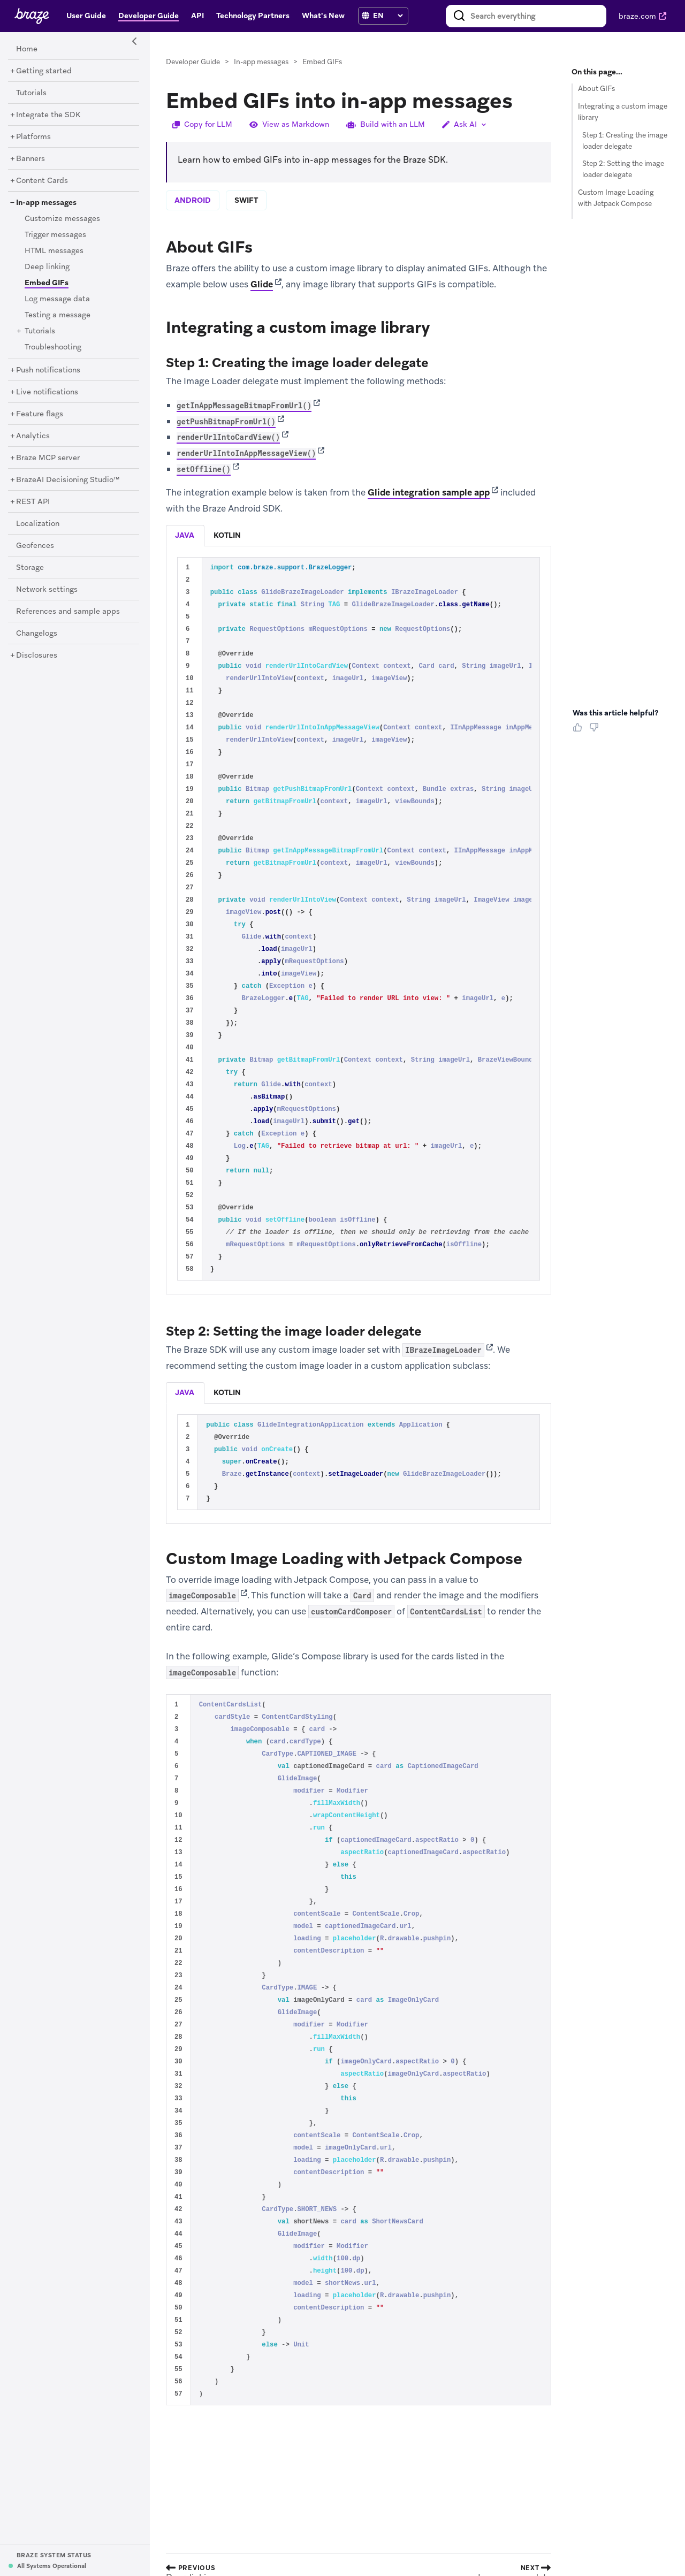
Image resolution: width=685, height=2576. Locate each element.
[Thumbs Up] (579, 731)
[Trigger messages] (55, 235)
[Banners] (30, 159)
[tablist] (358, 535)
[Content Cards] (42, 181)
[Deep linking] (47, 267)
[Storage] (30, 567)
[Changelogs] (36, 633)
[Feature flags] (39, 414)
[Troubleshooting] (53, 347)
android (192, 200)
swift (246, 200)
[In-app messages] (46, 202)
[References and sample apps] (68, 611)
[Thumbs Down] (596, 731)
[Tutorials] (31, 93)
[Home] (26, 49)
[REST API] (33, 502)
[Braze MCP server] (48, 458)
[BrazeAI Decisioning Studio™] (68, 480)
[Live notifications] (47, 392)
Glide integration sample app (429, 492)
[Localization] (37, 524)
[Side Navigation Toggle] (134, 41)
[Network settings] (47, 589)
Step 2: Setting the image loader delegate (623, 169)
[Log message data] (57, 299)
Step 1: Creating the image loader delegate (624, 141)
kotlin (227, 535)
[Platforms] (33, 137)
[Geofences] (35, 545)
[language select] (388, 15)
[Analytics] (33, 436)
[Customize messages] (62, 219)
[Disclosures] (36, 655)
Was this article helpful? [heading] (615, 713)
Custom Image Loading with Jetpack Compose (616, 198)
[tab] (185, 535)
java (184, 535)
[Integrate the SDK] (48, 115)
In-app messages (261, 61)
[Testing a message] (57, 315)
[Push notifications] (48, 370)
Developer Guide (193, 61)
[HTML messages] (54, 251)
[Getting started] (44, 71)
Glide (261, 284)
